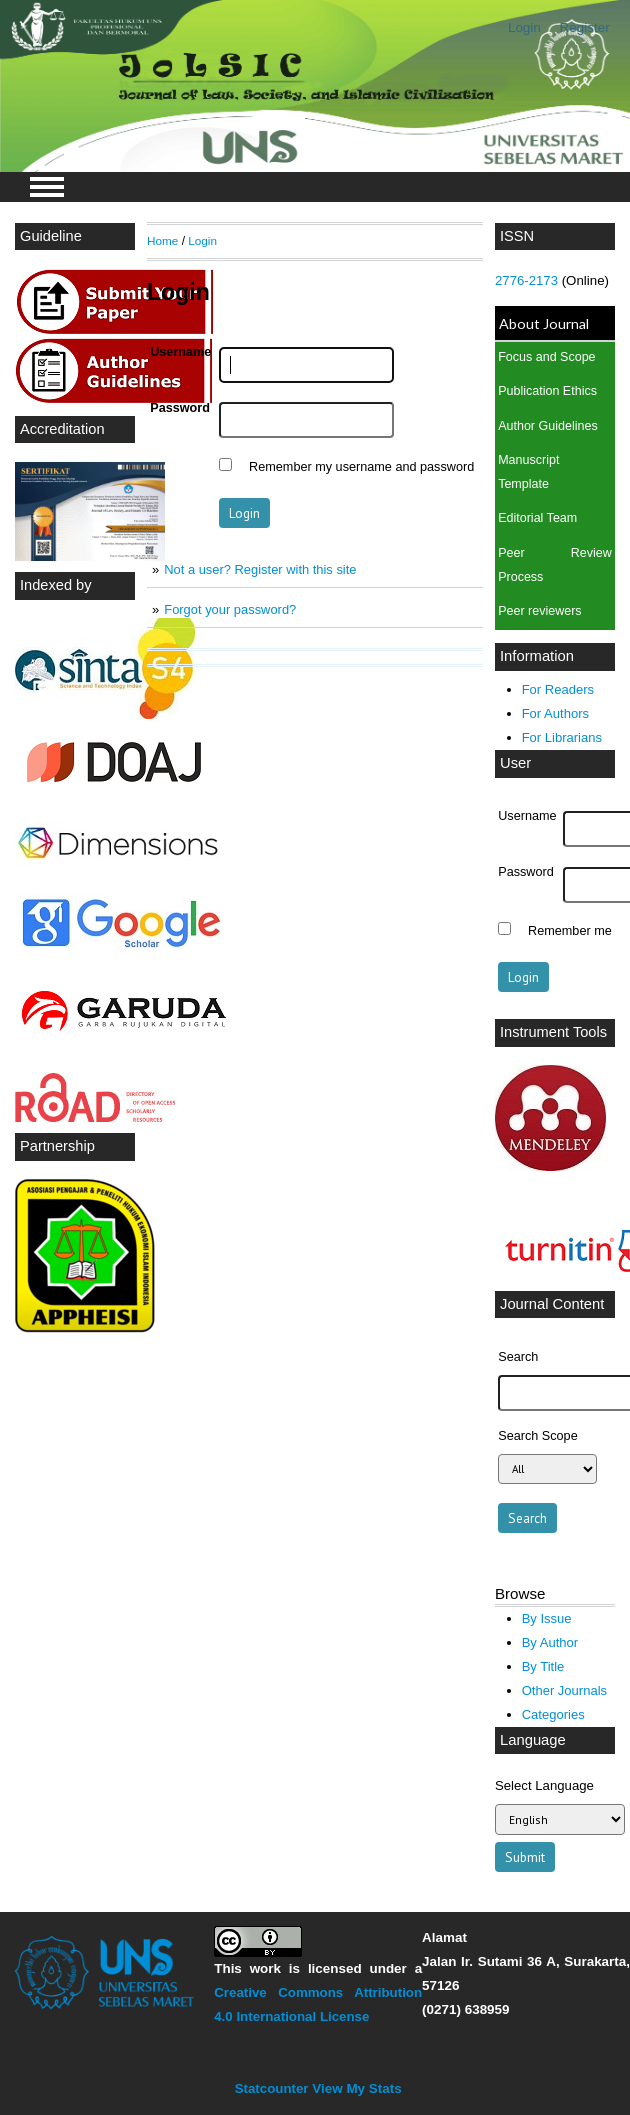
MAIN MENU (47, 187)
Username (527, 816)
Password (526, 872)
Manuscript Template (528, 472)
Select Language (544, 1785)
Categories (553, 1714)
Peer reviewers (539, 611)
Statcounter (272, 2088)
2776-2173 (528, 280)
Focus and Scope (546, 357)
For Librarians (562, 737)
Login (524, 27)
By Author (550, 1642)
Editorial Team (537, 518)
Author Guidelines (548, 426)
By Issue (547, 1618)
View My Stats (356, 2088)
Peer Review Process (555, 565)
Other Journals (564, 1690)
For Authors (555, 713)
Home (162, 240)
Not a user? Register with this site (260, 569)
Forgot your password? (230, 609)
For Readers (558, 689)
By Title (543, 1666)
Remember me (570, 931)
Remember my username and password (361, 467)
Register (585, 27)
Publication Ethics (547, 391)
